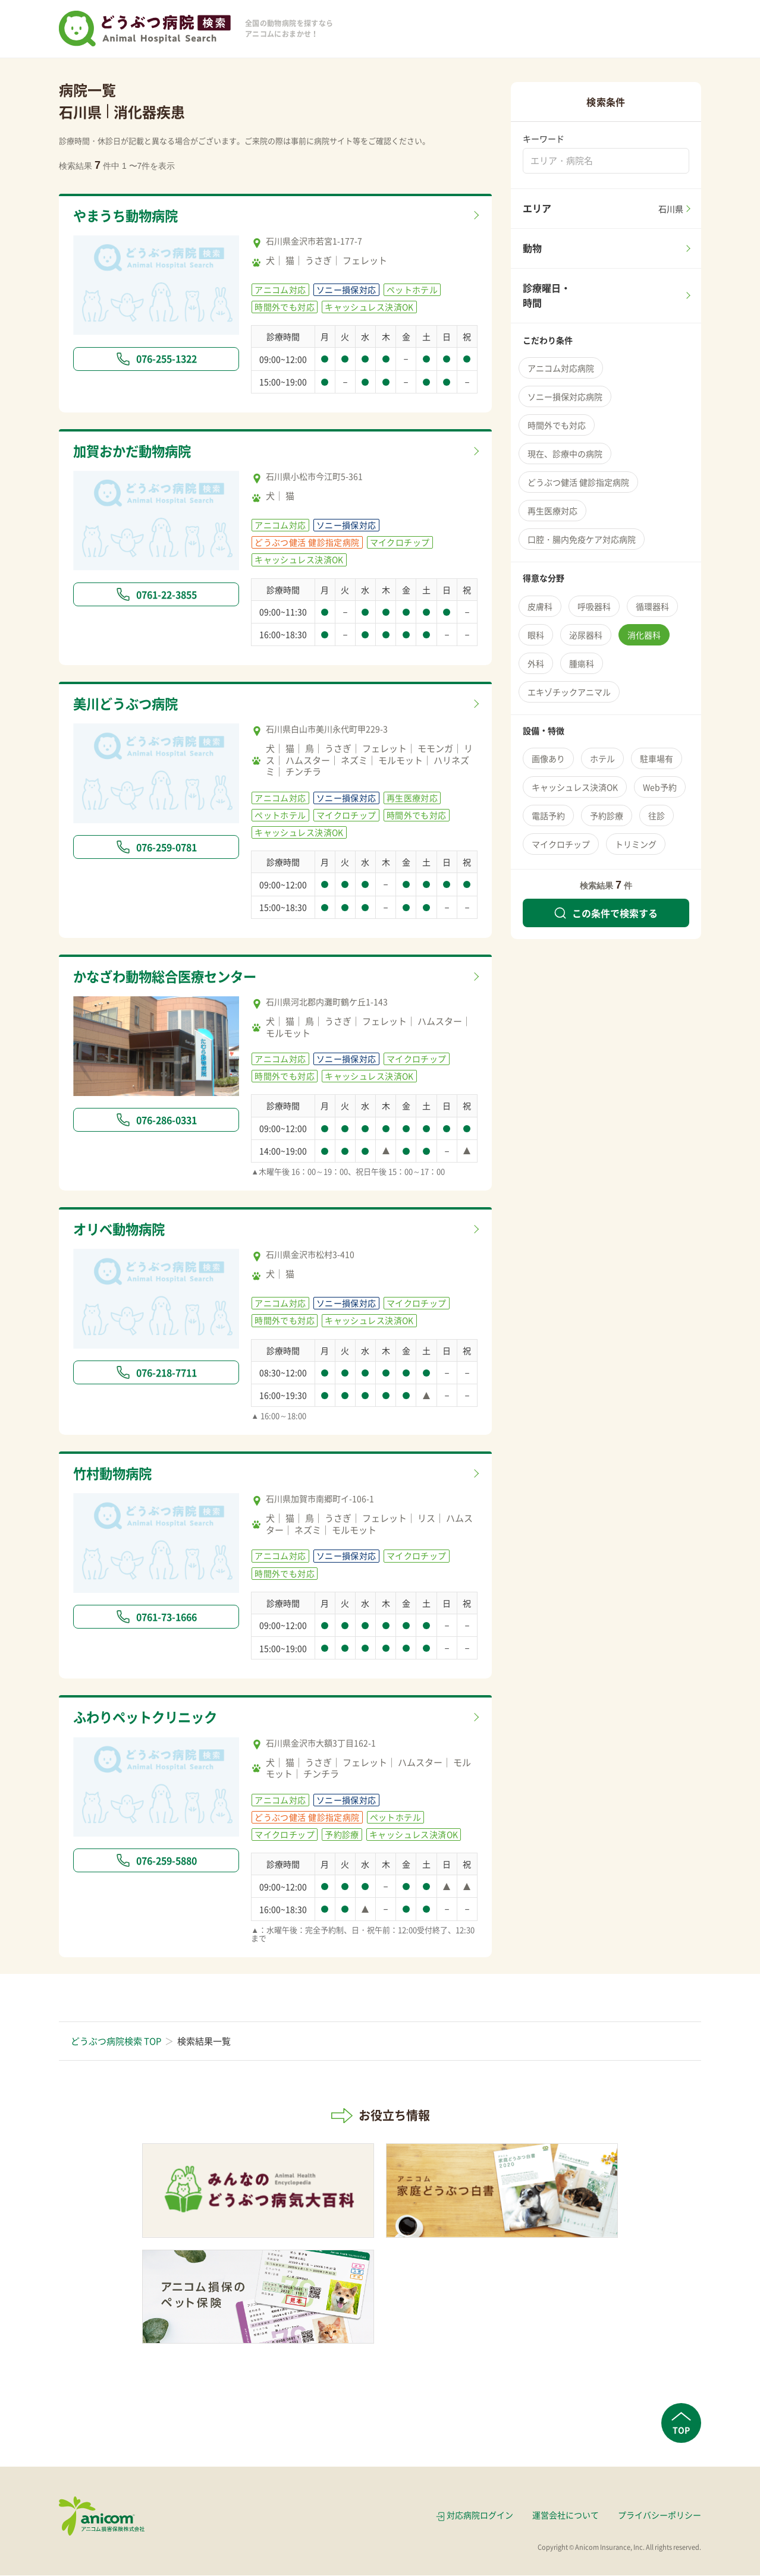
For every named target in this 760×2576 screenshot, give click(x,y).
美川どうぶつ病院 (128, 704)
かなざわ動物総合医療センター (169, 976)
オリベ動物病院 (121, 1229)
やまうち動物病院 (128, 216)
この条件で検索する (606, 913)
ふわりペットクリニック (148, 1718)
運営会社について (565, 2515)
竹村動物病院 (114, 1474)
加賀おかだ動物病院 (134, 451)
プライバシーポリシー (659, 2515)
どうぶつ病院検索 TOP (116, 2041)
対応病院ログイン (480, 2515)
